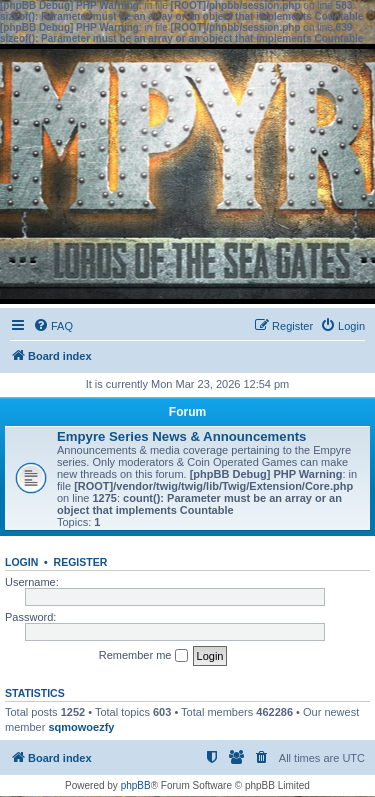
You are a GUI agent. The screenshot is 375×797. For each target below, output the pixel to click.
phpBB (136, 785)
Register (81, 562)
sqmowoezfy (81, 727)
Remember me (143, 656)
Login (21, 562)
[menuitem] (53, 326)
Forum (187, 412)
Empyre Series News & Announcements (181, 436)
